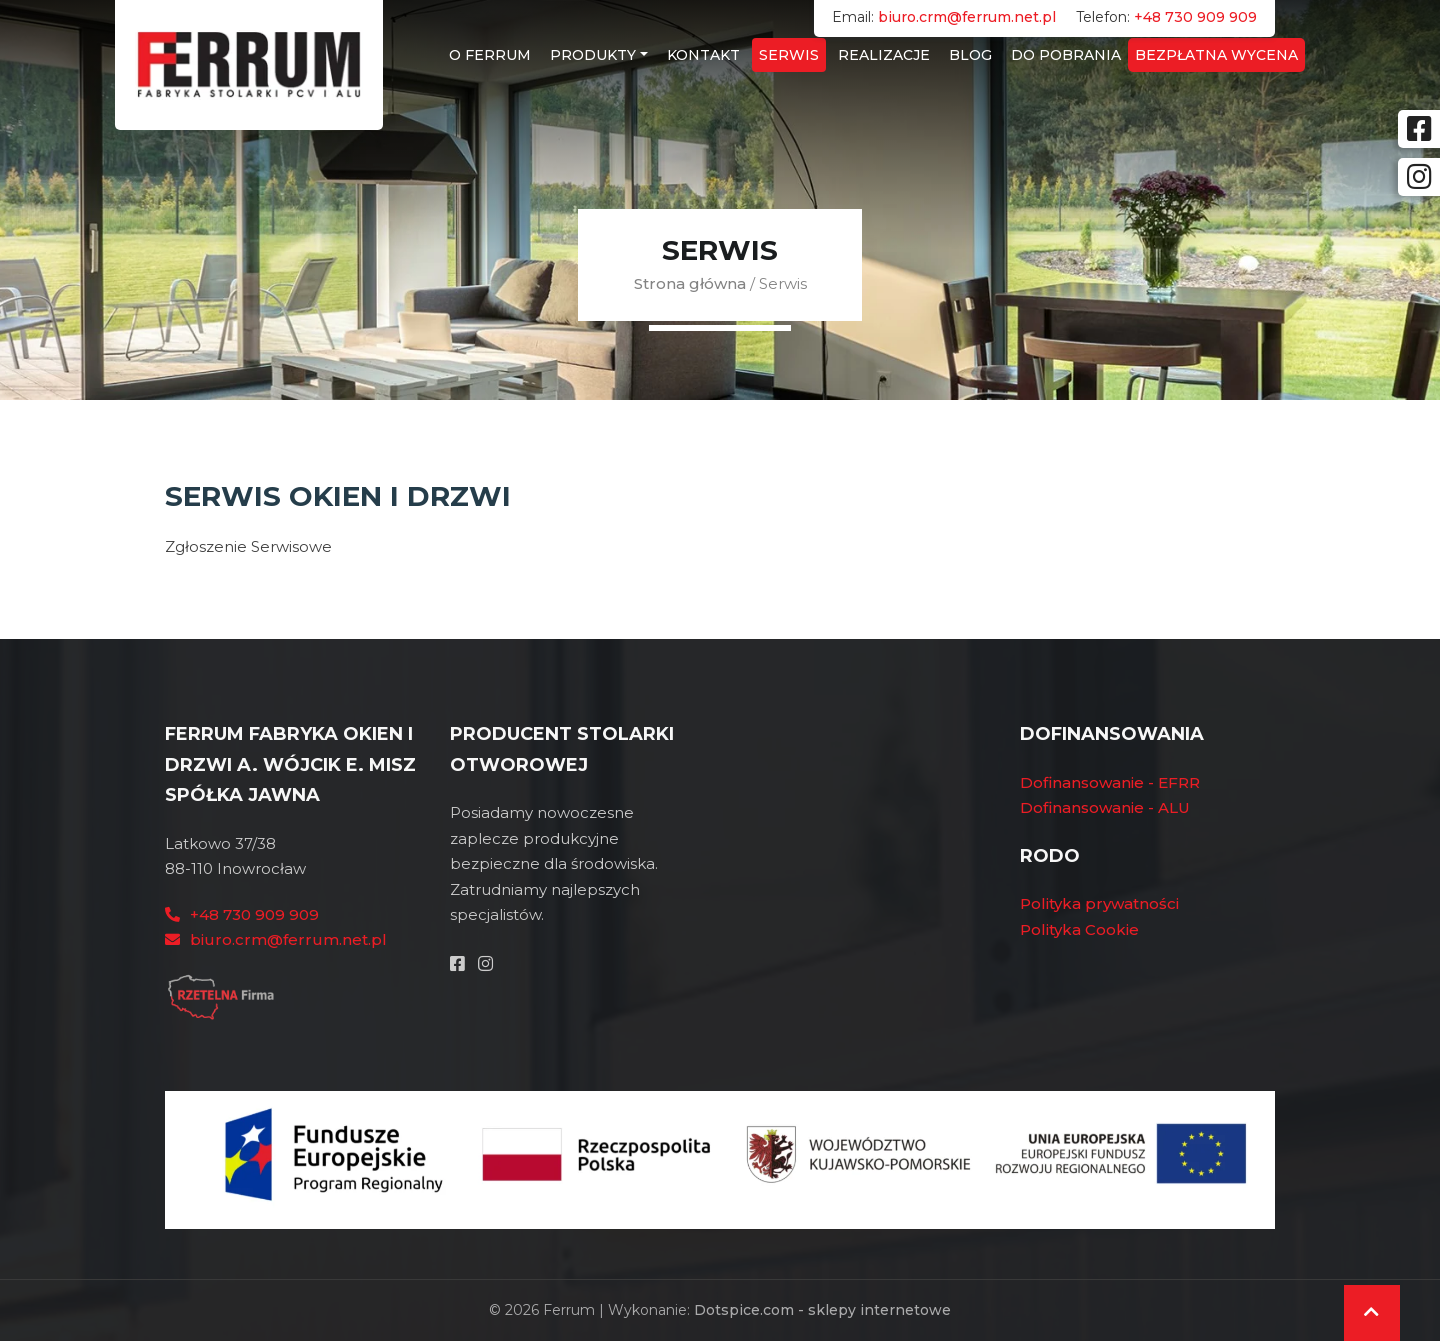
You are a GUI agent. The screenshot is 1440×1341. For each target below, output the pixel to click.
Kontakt (703, 55)
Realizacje (884, 55)
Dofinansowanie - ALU (1105, 807)
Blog (970, 55)
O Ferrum (490, 55)
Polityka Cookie (1079, 929)
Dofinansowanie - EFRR (1110, 782)
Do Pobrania (1066, 55)
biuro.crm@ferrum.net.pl (967, 17)
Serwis (789, 55)
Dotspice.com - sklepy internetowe (822, 1310)
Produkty (593, 55)
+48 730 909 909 (1195, 17)
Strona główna (690, 283)
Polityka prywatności (1099, 903)
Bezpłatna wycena (1216, 55)
